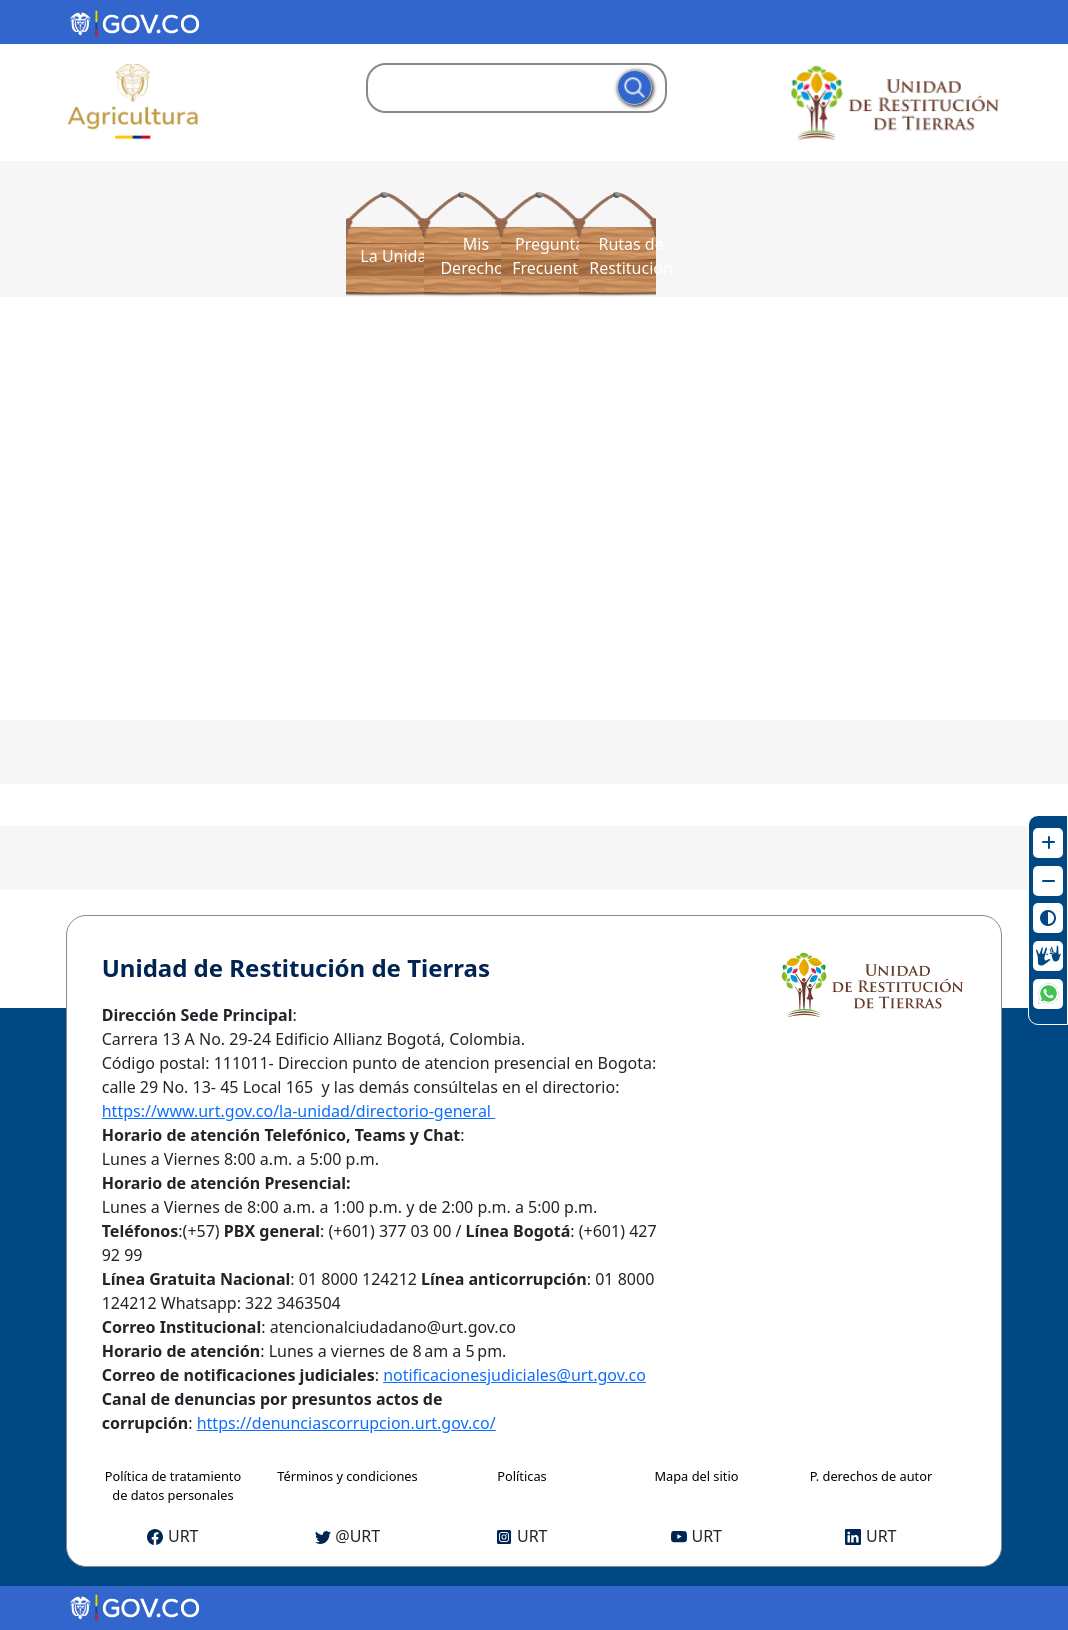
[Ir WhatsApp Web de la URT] (1048, 994)
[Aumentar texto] (1048, 843)
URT (172, 1536)
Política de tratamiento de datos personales (173, 1485)
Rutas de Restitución (631, 256)
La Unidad (398, 256)
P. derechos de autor (871, 1476)
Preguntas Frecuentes (553, 256)
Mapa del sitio (696, 1476)
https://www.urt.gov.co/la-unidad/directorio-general (298, 1111)
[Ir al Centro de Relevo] (1048, 956)
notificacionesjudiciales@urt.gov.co (514, 1375)
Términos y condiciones (347, 1476)
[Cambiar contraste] (1048, 918)
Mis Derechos (475, 256)
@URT (347, 1536)
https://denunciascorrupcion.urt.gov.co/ (346, 1423)
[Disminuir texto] (1048, 881)
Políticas (521, 1476)
